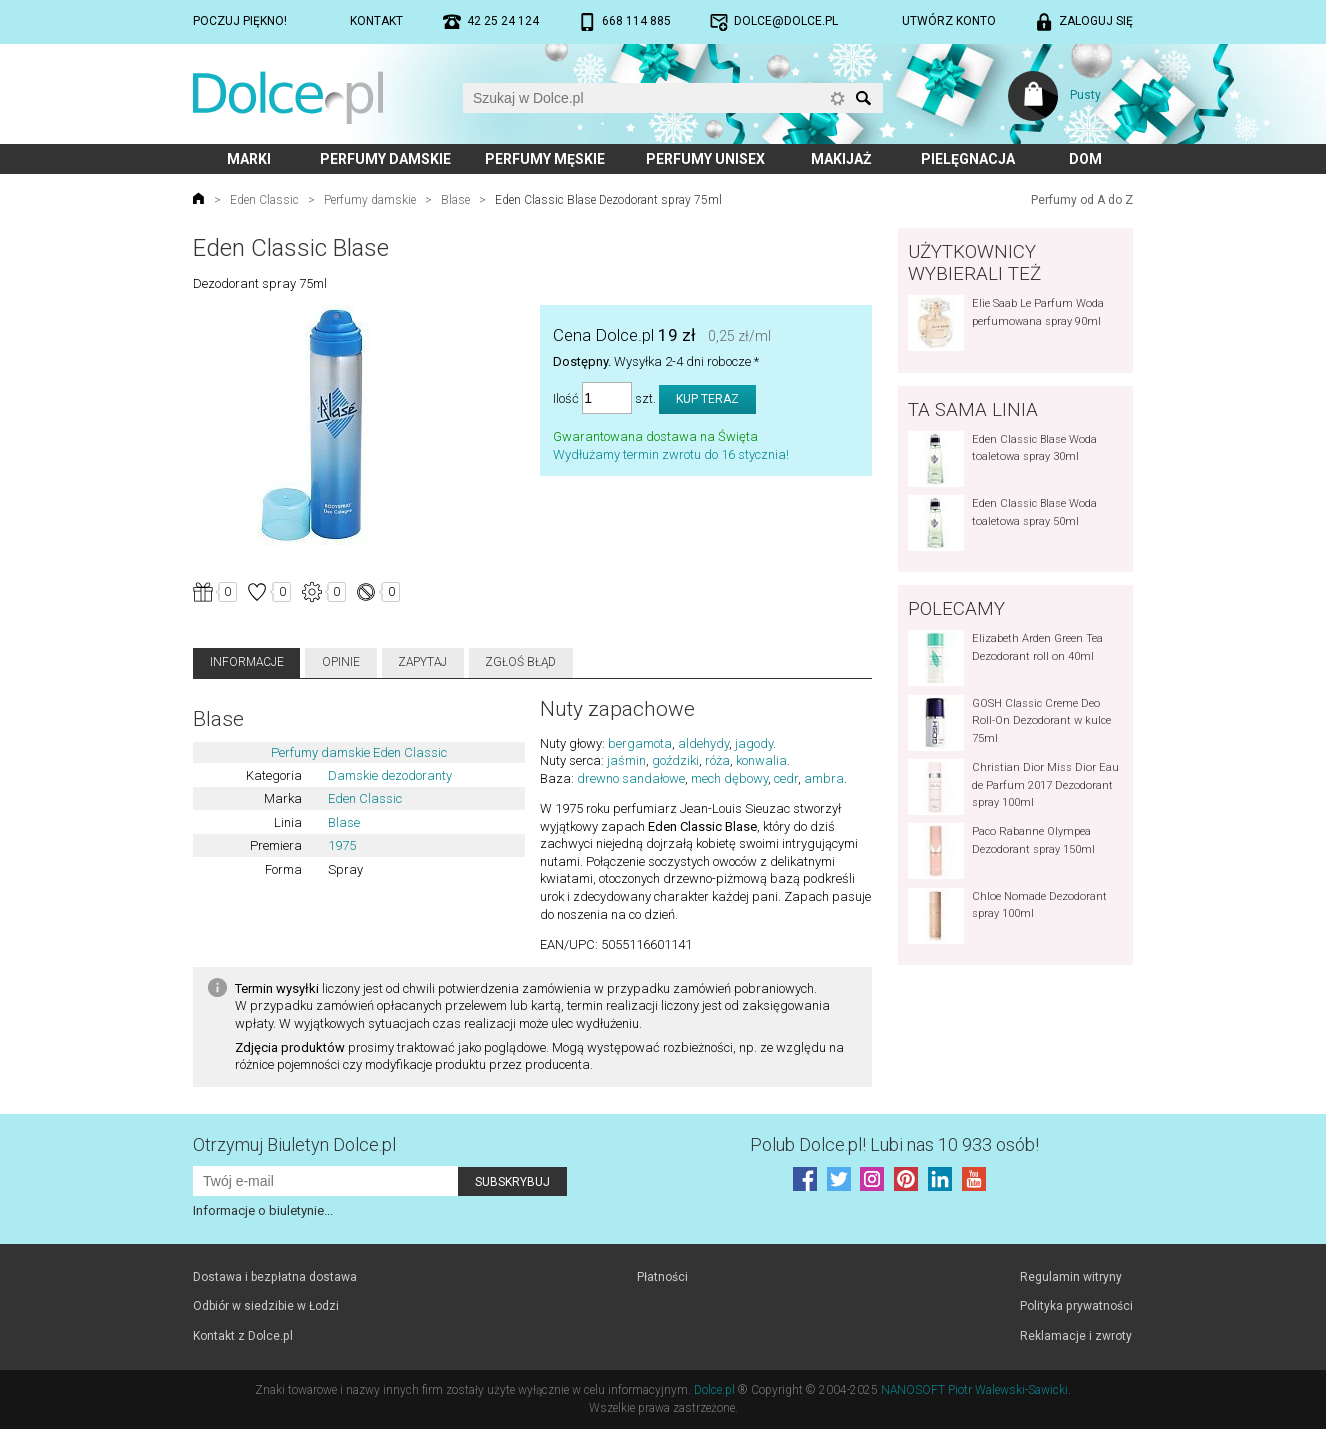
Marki (249, 159)
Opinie (341, 662)
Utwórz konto (949, 21)
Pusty (1085, 95)
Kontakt (376, 21)
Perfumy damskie (385, 159)
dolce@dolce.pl (786, 21)
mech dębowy (729, 778)
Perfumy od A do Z (1082, 200)
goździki (675, 760)
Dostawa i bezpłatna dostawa (275, 1277)
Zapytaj (422, 662)
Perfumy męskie (545, 159)
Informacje (247, 662)
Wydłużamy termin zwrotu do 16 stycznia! (671, 454)
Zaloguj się (1096, 21)
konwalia (761, 760)
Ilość (566, 398)
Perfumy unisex (705, 159)
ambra (824, 778)
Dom (1085, 159)
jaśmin (626, 760)
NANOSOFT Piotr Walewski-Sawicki (974, 1390)
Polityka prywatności (1076, 1306)
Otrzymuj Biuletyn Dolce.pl (294, 1144)
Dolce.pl (714, 1390)
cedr (786, 778)
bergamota (640, 743)
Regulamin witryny (1071, 1277)
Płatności (662, 1277)
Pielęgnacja (968, 159)
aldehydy (703, 743)
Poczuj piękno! (240, 21)
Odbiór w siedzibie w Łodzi (266, 1306)
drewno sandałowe (631, 778)
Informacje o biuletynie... (263, 1210)
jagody (754, 743)
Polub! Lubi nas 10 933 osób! (894, 1144)
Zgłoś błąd (520, 662)
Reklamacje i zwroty (1076, 1336)
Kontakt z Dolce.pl (243, 1336)
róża (717, 760)
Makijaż (841, 159)
